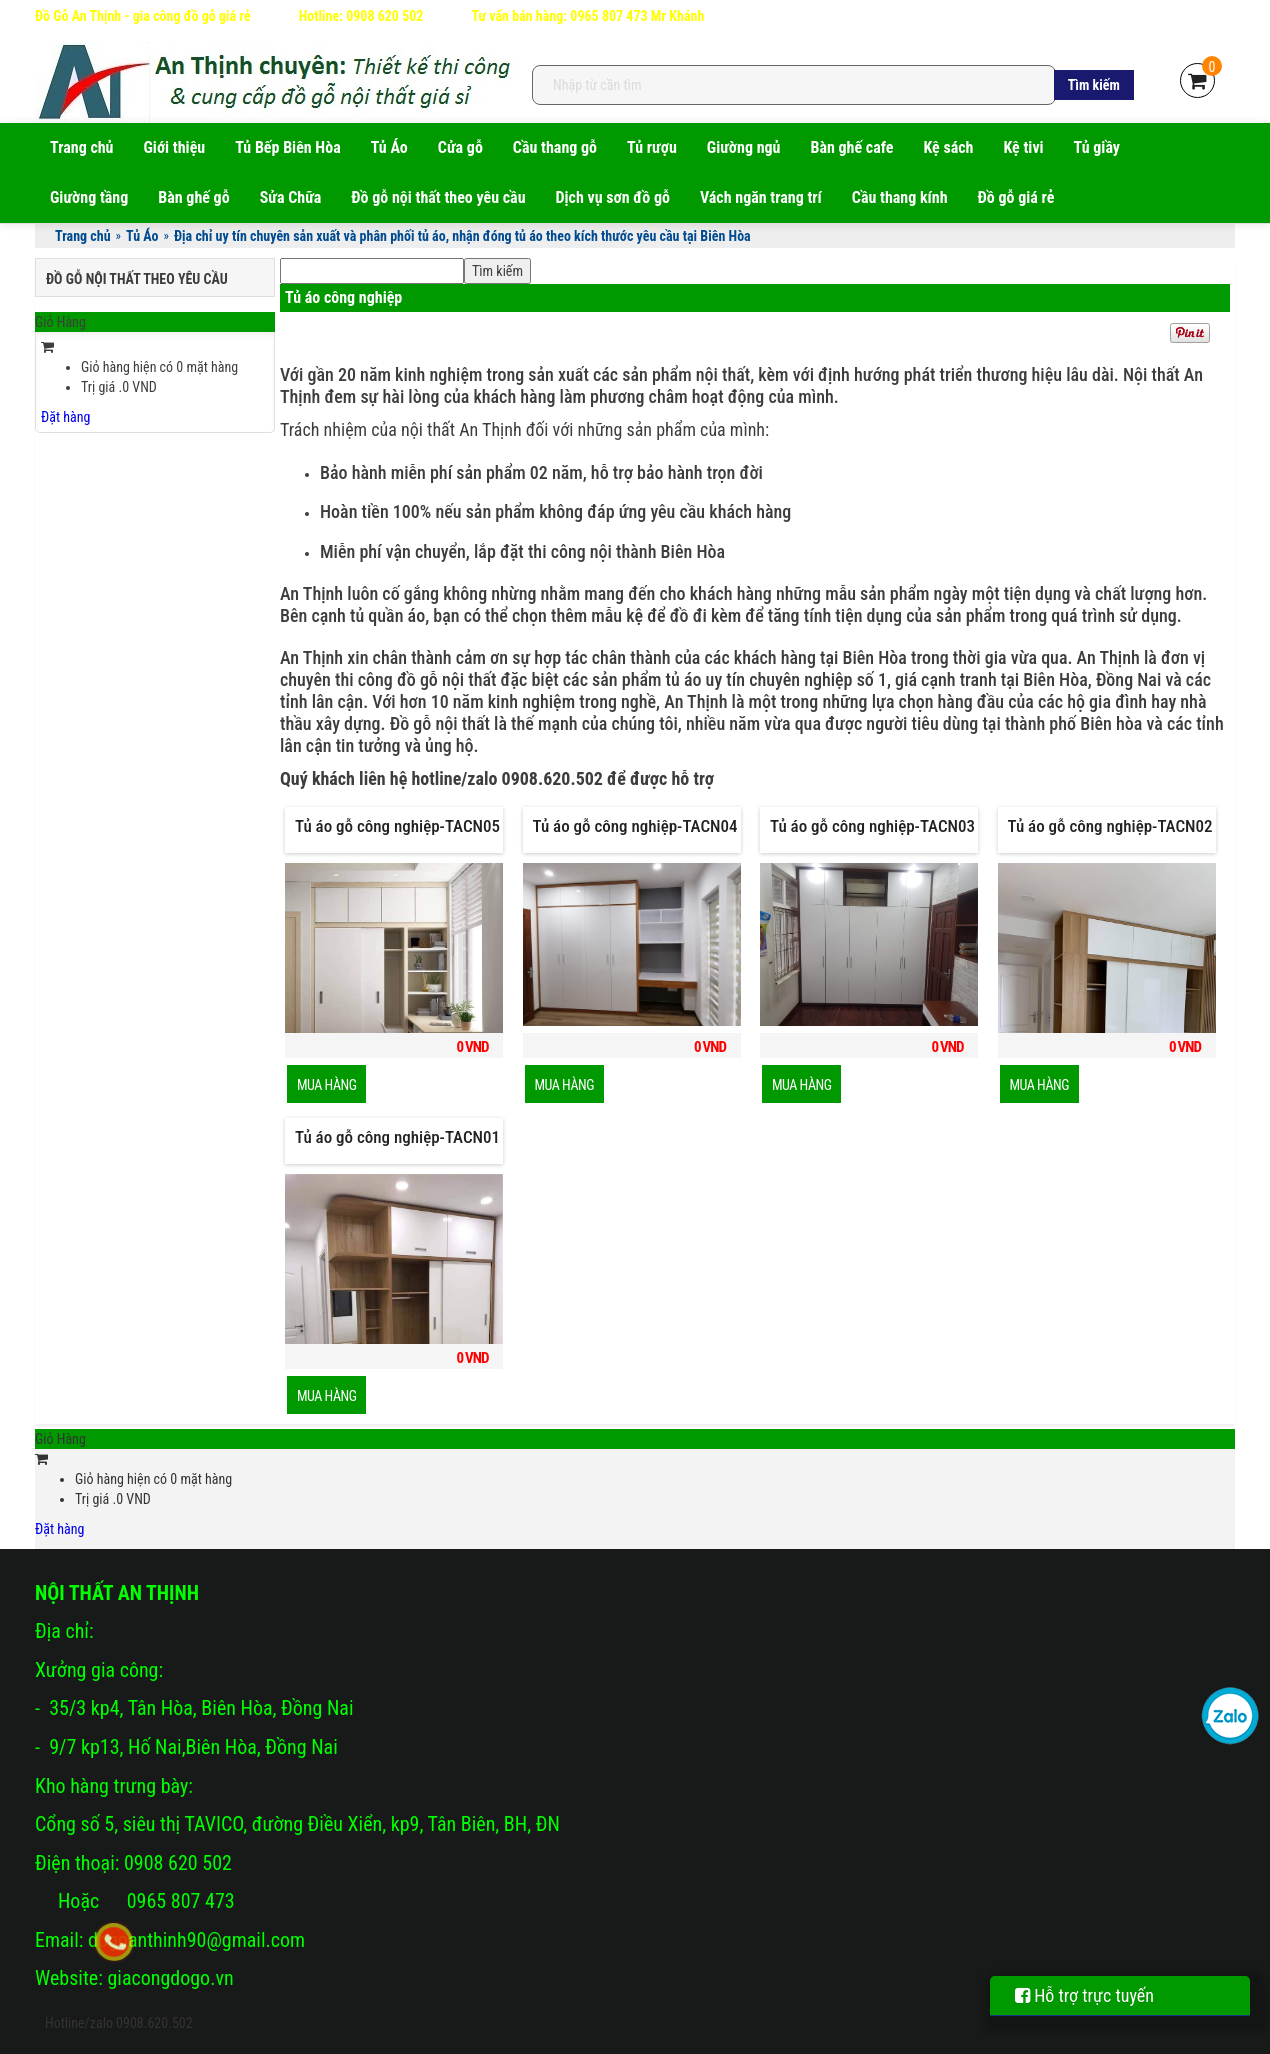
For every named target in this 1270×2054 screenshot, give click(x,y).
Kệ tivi (1023, 147)
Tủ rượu (652, 147)
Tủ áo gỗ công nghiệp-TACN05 (397, 826)
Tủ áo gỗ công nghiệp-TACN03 (872, 826)
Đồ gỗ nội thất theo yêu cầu (438, 197)
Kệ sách (948, 147)
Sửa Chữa (291, 197)
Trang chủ (82, 147)
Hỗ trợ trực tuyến (1084, 1995)
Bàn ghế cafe (851, 147)
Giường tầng (89, 197)
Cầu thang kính (900, 197)
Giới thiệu (175, 147)
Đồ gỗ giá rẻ (1016, 197)
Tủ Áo (389, 147)
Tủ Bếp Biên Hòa (288, 147)
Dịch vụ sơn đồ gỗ (613, 197)
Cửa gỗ (460, 147)
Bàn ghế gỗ (193, 197)
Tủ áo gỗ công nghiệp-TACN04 (635, 826)
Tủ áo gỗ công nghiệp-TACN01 (397, 1137)
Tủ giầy (1097, 147)
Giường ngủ (744, 147)
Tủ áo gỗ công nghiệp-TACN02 (1110, 826)
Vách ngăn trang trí (761, 197)
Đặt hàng (65, 417)
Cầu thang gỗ (555, 147)
